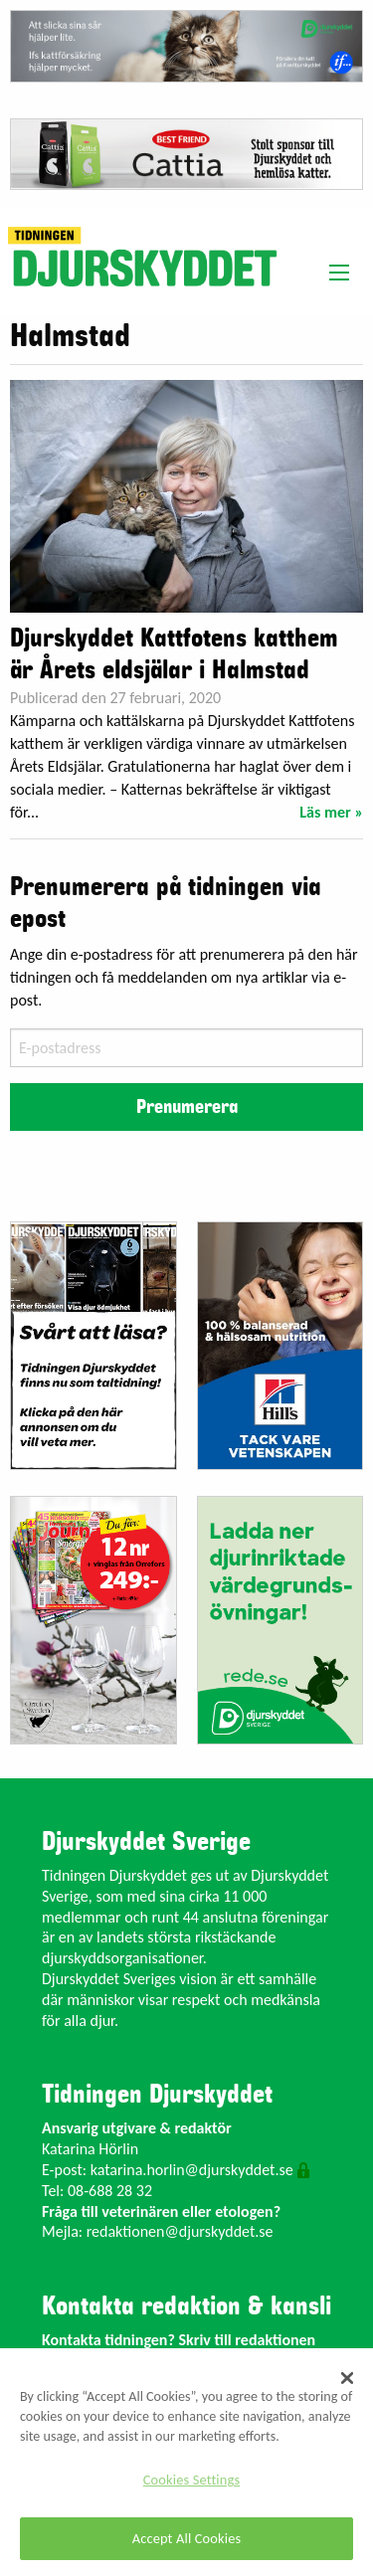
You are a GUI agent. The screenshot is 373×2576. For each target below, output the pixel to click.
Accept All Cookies (187, 2538)
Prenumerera (187, 1107)
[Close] (347, 2378)
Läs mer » (331, 812)
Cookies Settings (191, 2479)
